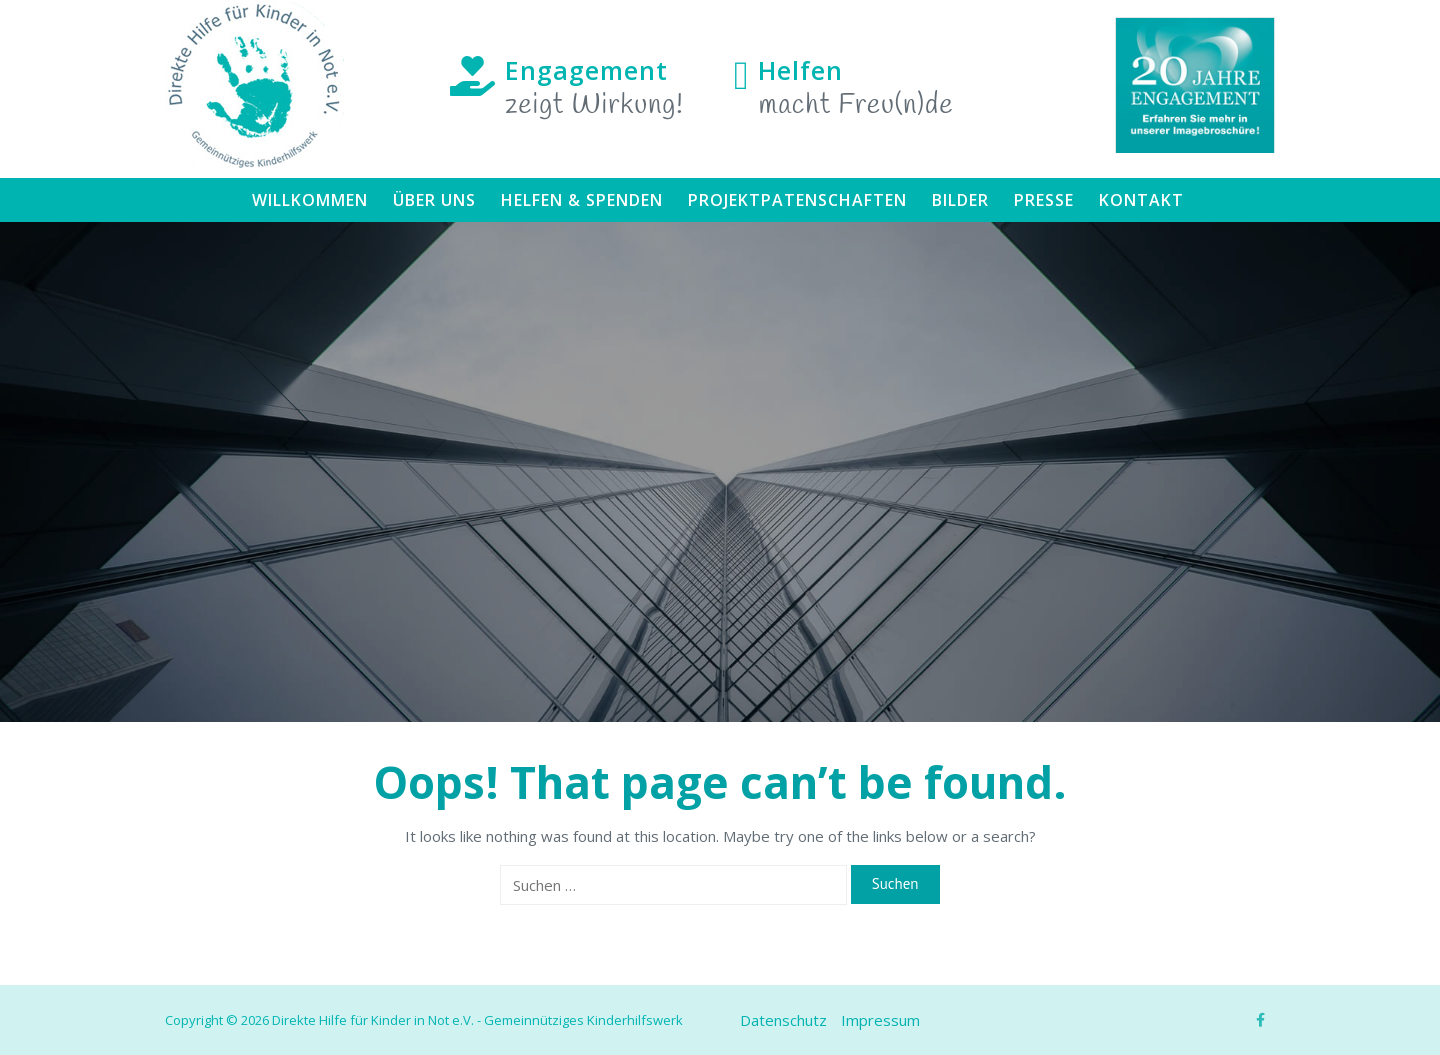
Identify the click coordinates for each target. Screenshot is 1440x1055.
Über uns (434, 200)
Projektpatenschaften (797, 200)
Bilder (960, 200)
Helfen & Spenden (582, 200)
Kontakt (1141, 200)
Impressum (880, 1020)
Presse (1044, 200)
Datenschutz (783, 1020)
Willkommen (310, 200)
